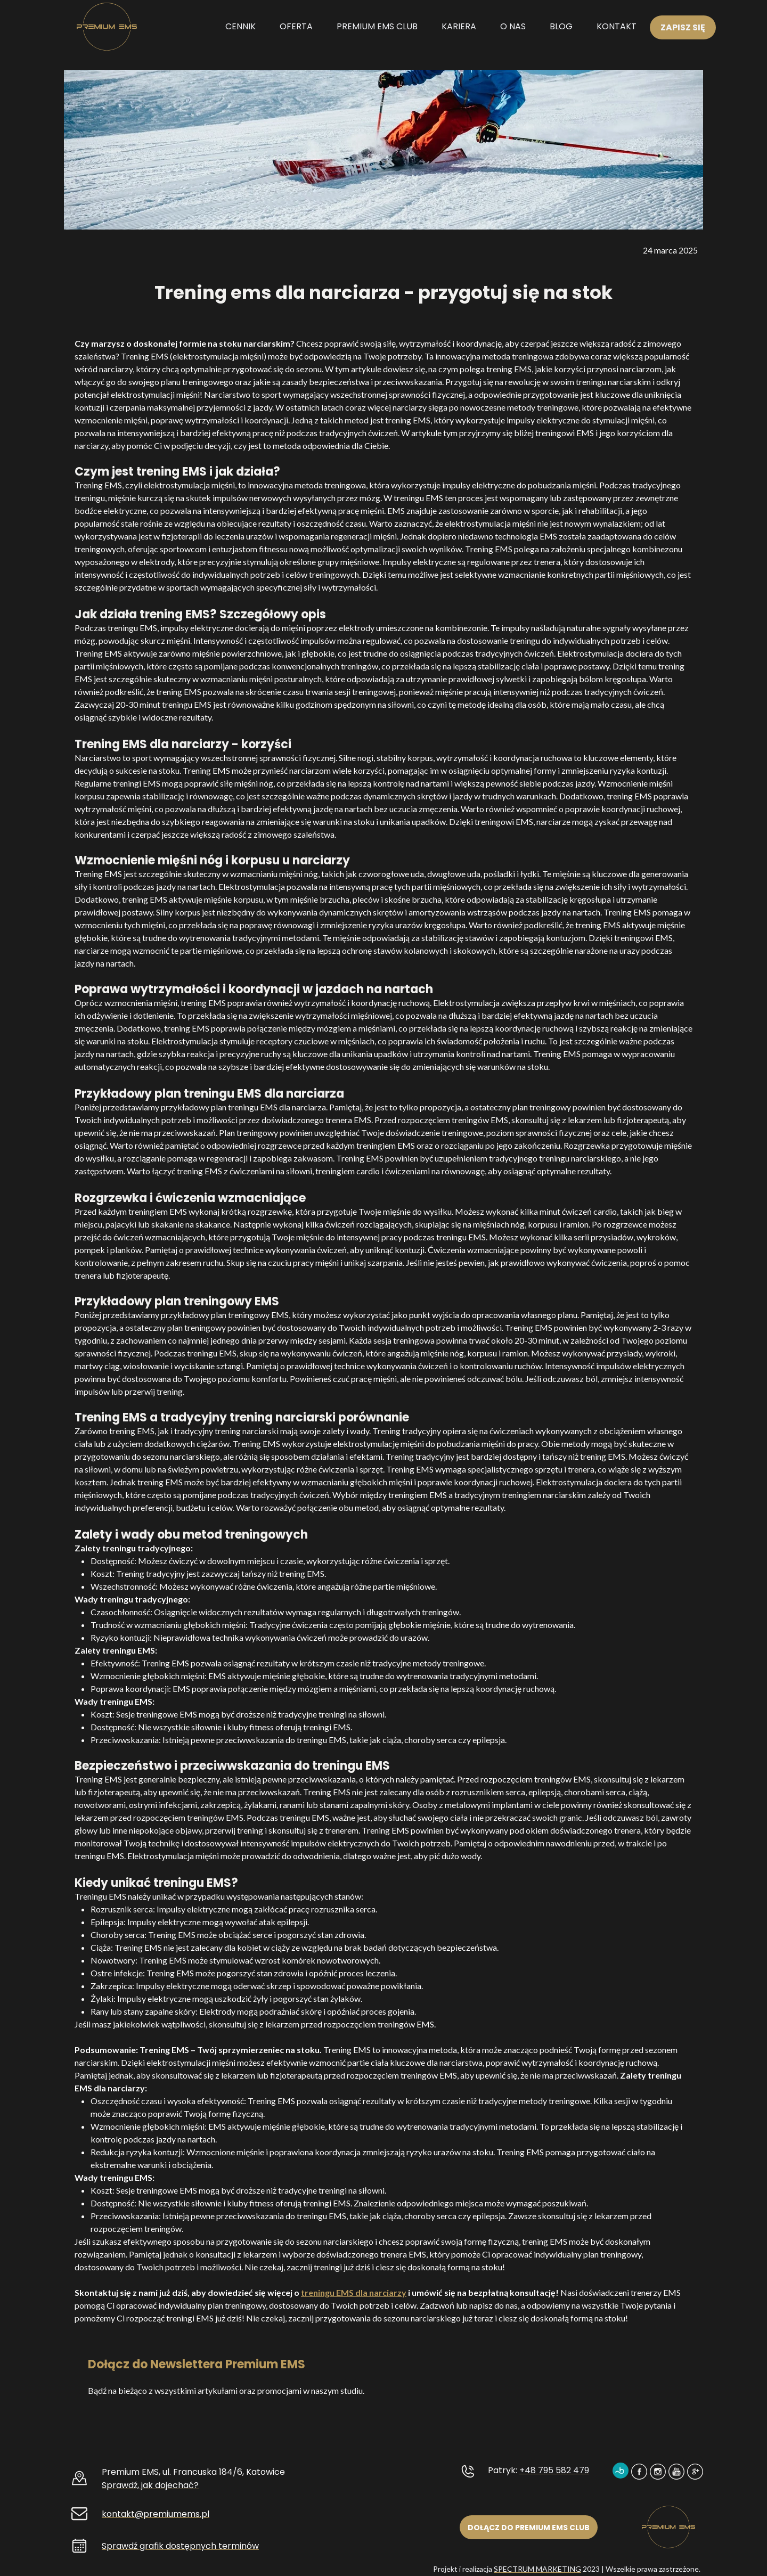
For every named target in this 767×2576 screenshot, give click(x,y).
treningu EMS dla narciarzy (353, 2292)
